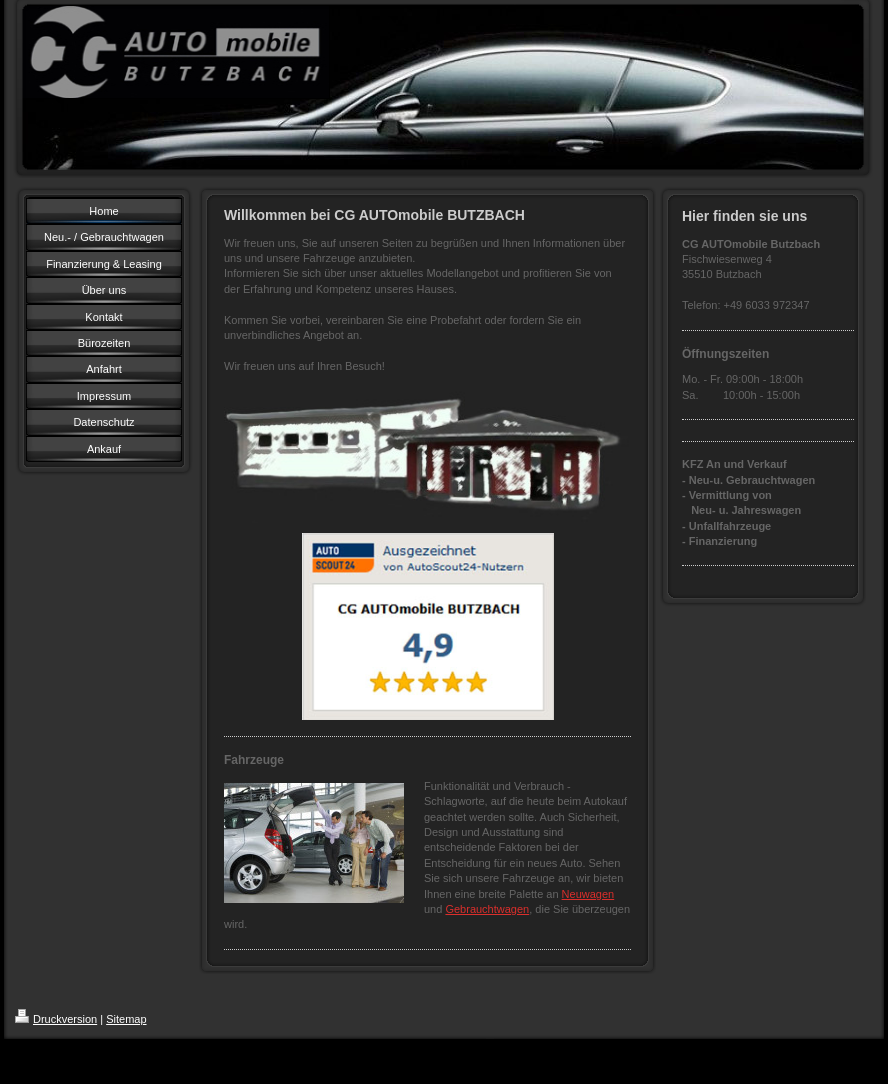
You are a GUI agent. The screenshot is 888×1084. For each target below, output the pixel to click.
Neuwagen (588, 894)
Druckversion (56, 1019)
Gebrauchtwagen (487, 909)
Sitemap (126, 1019)
